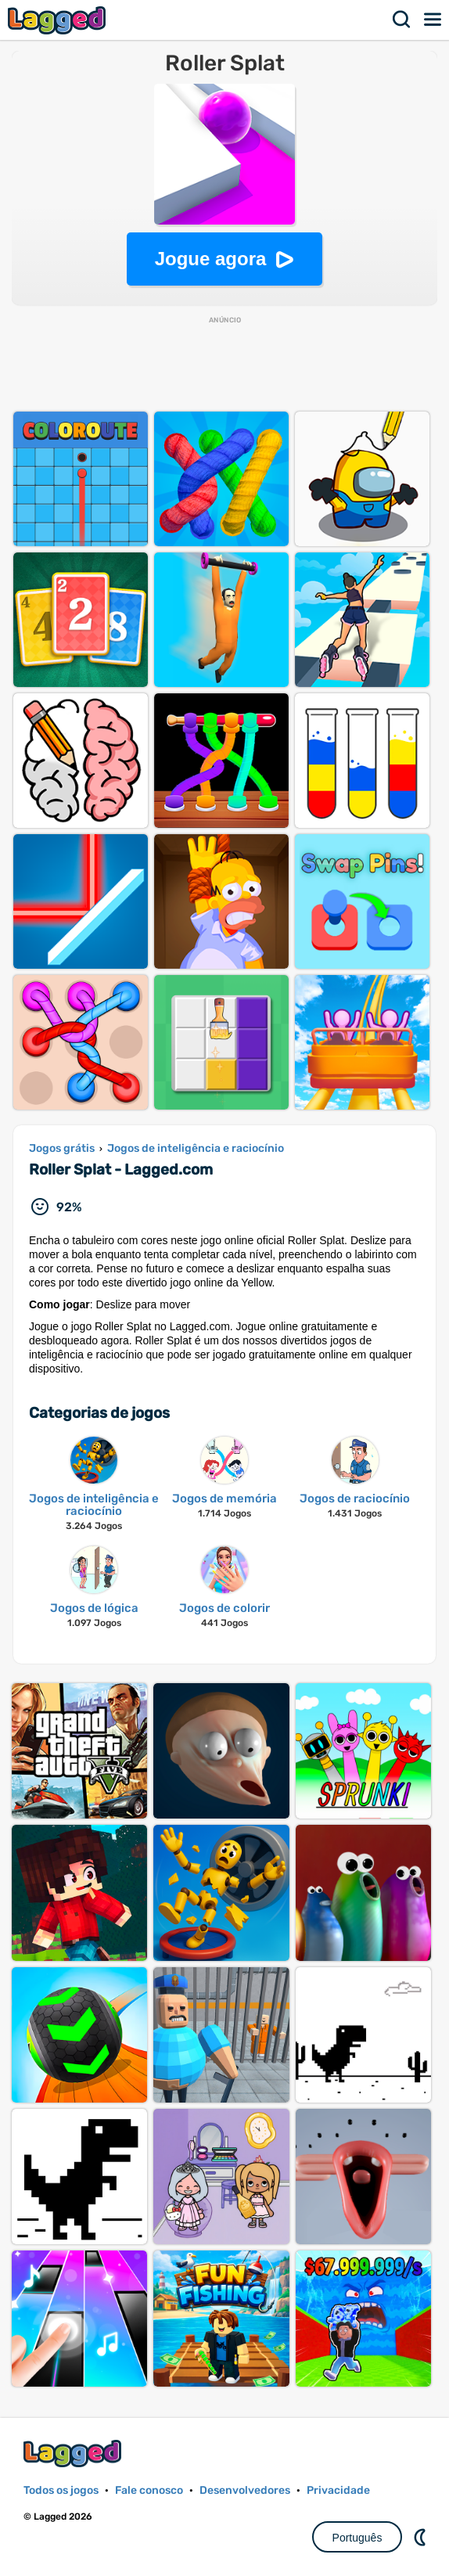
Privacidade (338, 2490)
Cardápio (433, 19)
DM (421, 2537)
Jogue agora (211, 258)
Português (357, 2537)
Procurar (402, 19)
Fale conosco (149, 2490)
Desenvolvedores (244, 2490)
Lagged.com (74, 2453)
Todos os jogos (61, 2490)
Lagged (59, 20)
